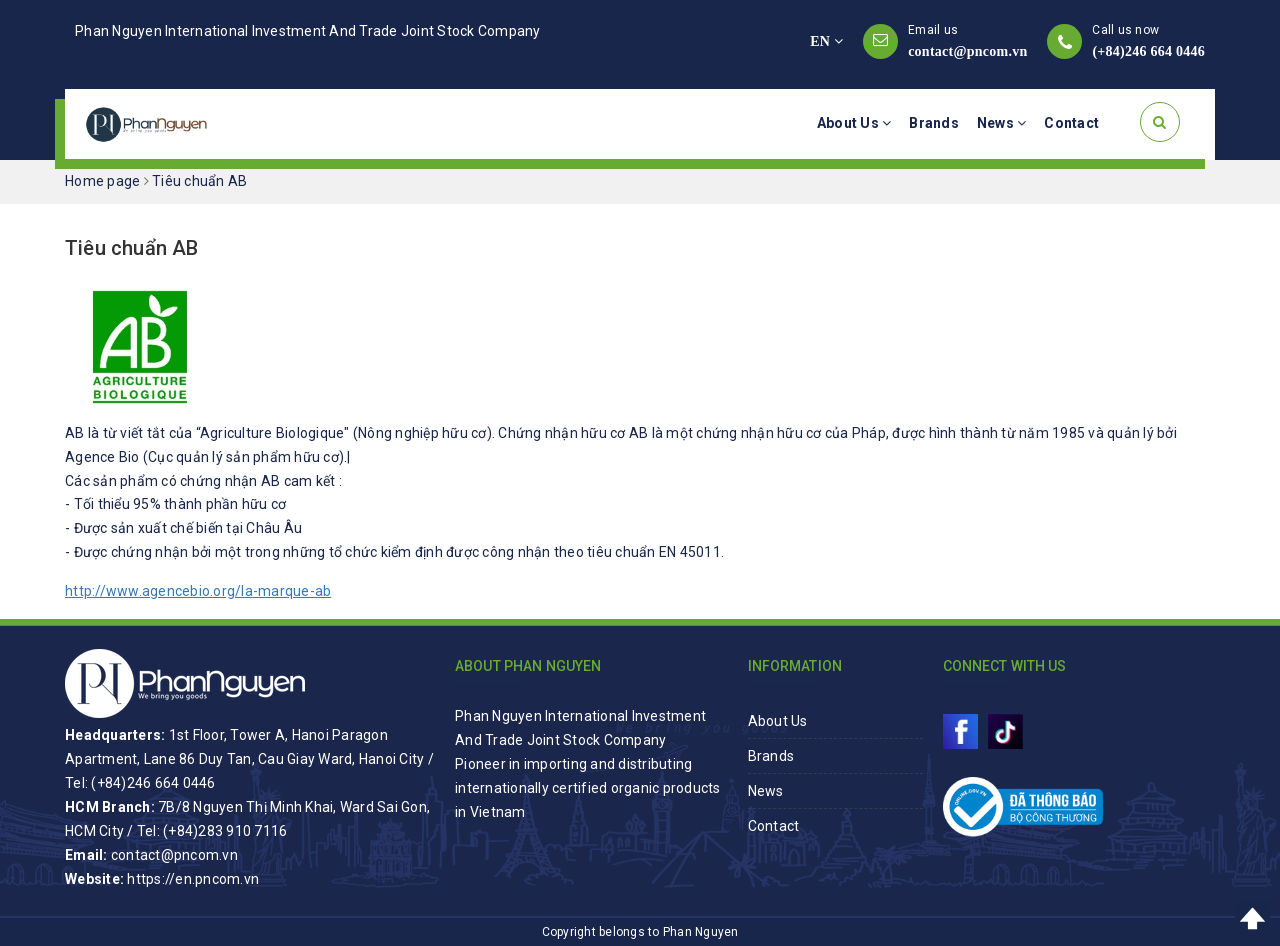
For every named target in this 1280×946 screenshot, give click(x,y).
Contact (1071, 123)
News (1002, 123)
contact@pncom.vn (967, 51)
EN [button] (826, 41)
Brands (934, 123)
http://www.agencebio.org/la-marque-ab (198, 591)
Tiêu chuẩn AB (132, 248)
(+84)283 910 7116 (225, 831)
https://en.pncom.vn (193, 879)
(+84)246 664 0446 (1148, 51)
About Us (854, 123)
